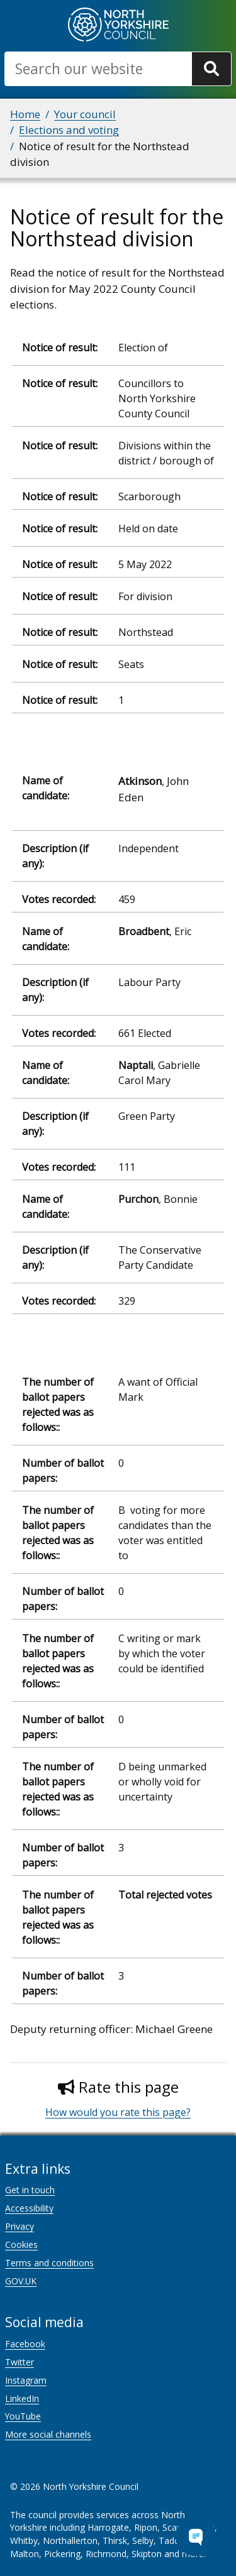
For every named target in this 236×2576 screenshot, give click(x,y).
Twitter (19, 2362)
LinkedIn (22, 2398)
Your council (85, 114)
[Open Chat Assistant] (196, 2536)
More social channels (48, 2434)
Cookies (21, 2244)
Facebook (25, 2344)
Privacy (19, 2226)
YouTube (23, 2416)
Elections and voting (69, 130)
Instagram (26, 2380)
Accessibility (29, 2208)
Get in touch (30, 2190)
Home (25, 114)
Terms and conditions (49, 2263)
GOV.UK (21, 2281)
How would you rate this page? (118, 2112)
